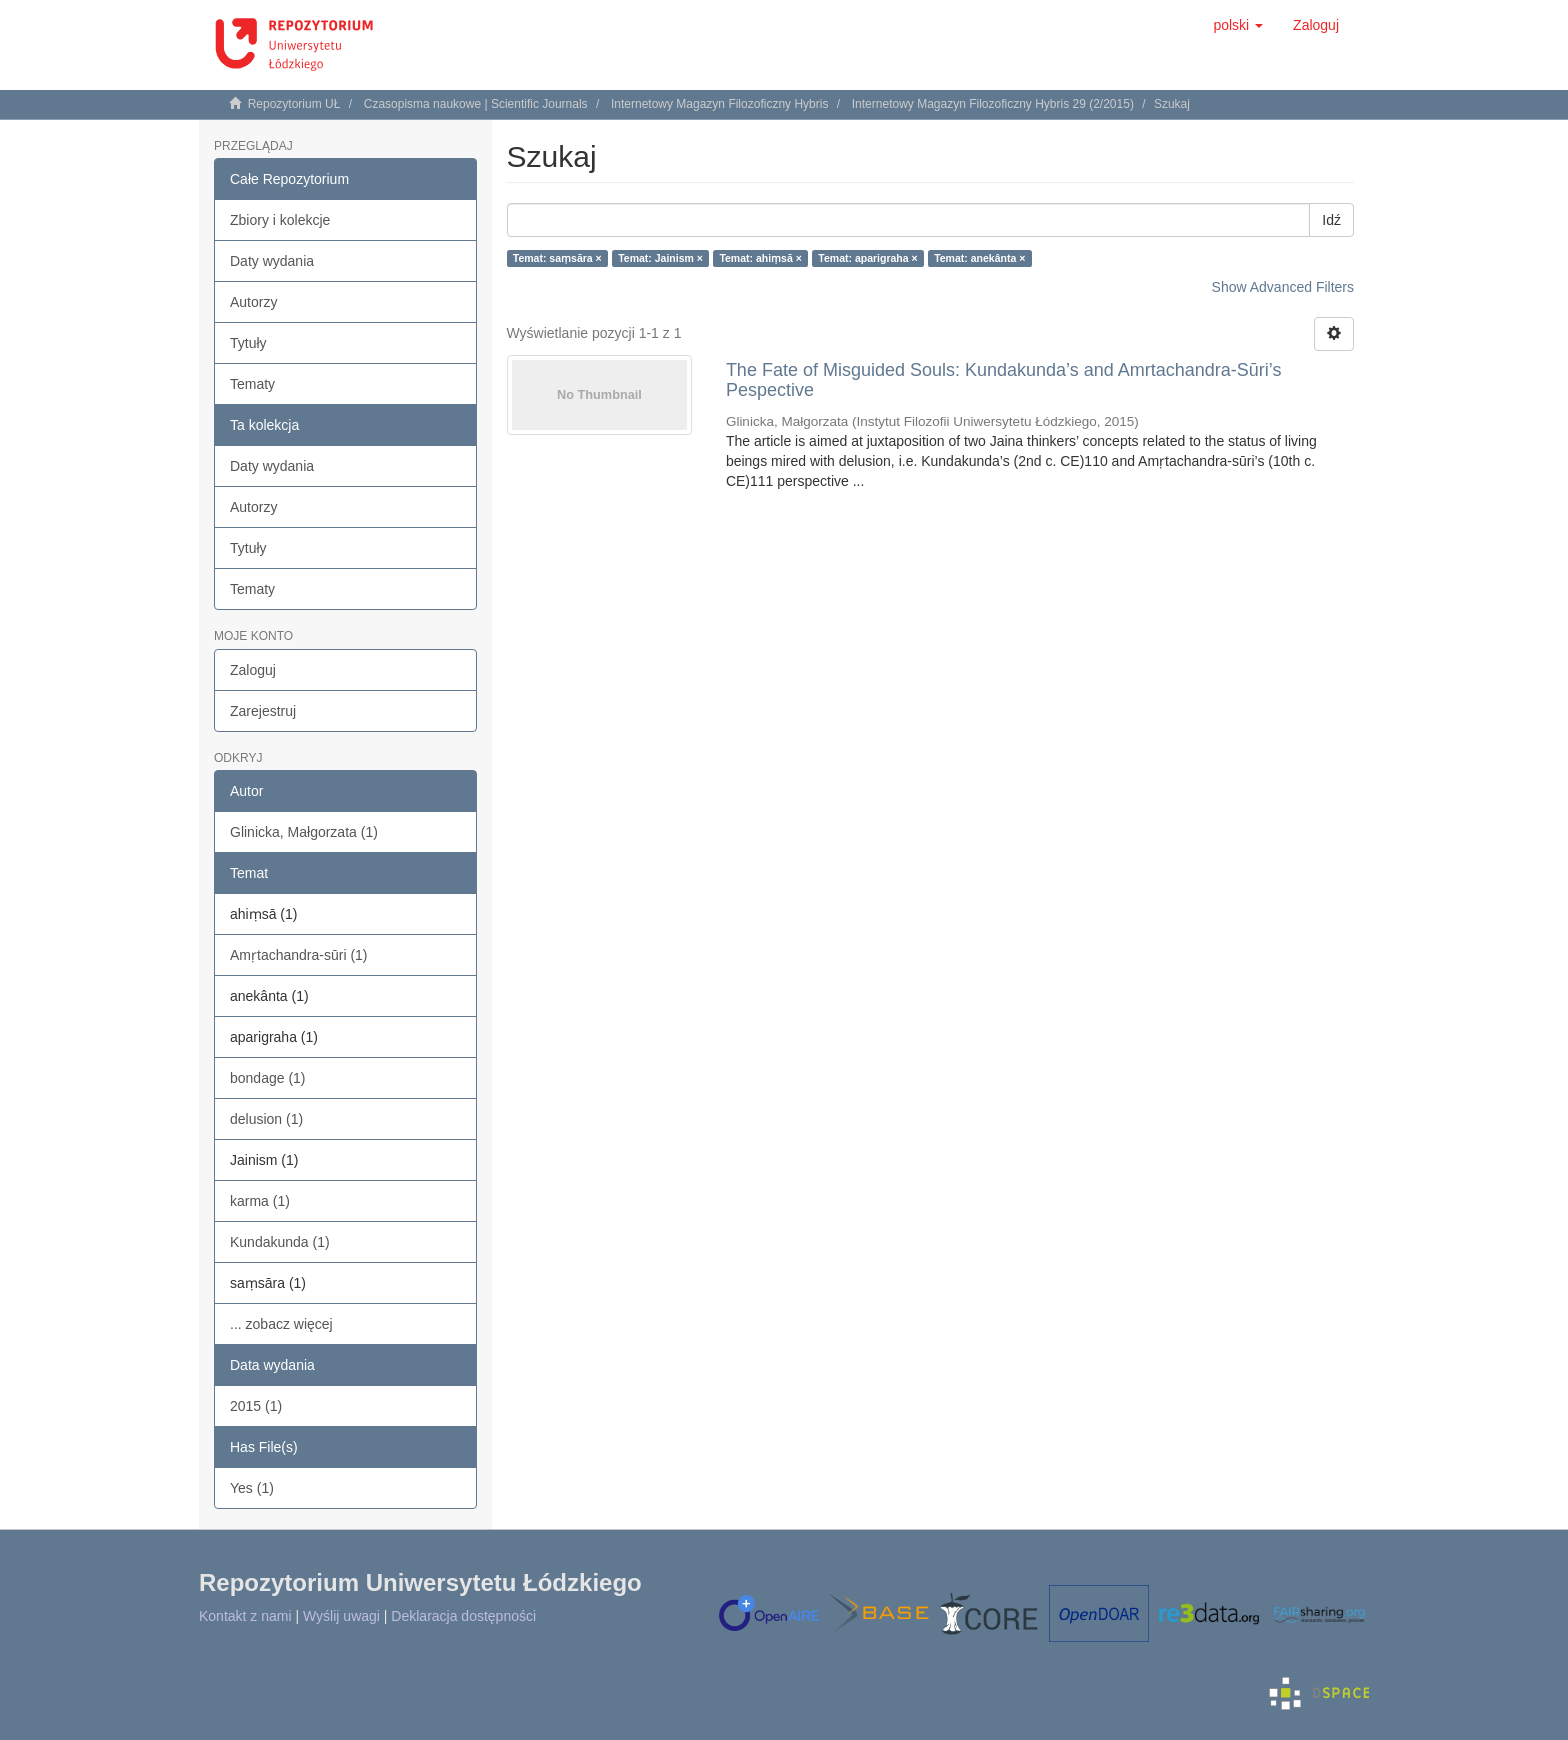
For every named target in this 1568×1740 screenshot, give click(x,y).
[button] (1238, 25)
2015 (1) (256, 1406)
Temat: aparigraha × (867, 258)
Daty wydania (272, 261)
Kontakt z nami (245, 1616)
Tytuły (248, 343)
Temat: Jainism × (660, 258)
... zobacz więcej (281, 1324)
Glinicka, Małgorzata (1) (304, 832)
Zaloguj (253, 670)
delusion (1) (266, 1119)
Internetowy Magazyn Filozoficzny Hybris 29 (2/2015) (993, 104)
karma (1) (260, 1201)
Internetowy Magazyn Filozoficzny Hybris (719, 104)
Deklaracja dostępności (463, 1616)
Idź (1331, 220)
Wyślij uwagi (341, 1616)
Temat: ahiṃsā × (760, 258)
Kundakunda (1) (280, 1242)
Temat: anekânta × (979, 258)
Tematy (252, 384)
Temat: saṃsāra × (557, 258)
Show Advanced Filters (1283, 287)
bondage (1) (268, 1078)
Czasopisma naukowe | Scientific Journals (476, 104)
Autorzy (253, 302)
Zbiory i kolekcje (280, 220)
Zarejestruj (263, 711)
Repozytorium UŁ (294, 104)
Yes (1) (252, 1488)
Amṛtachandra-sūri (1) (299, 955)
